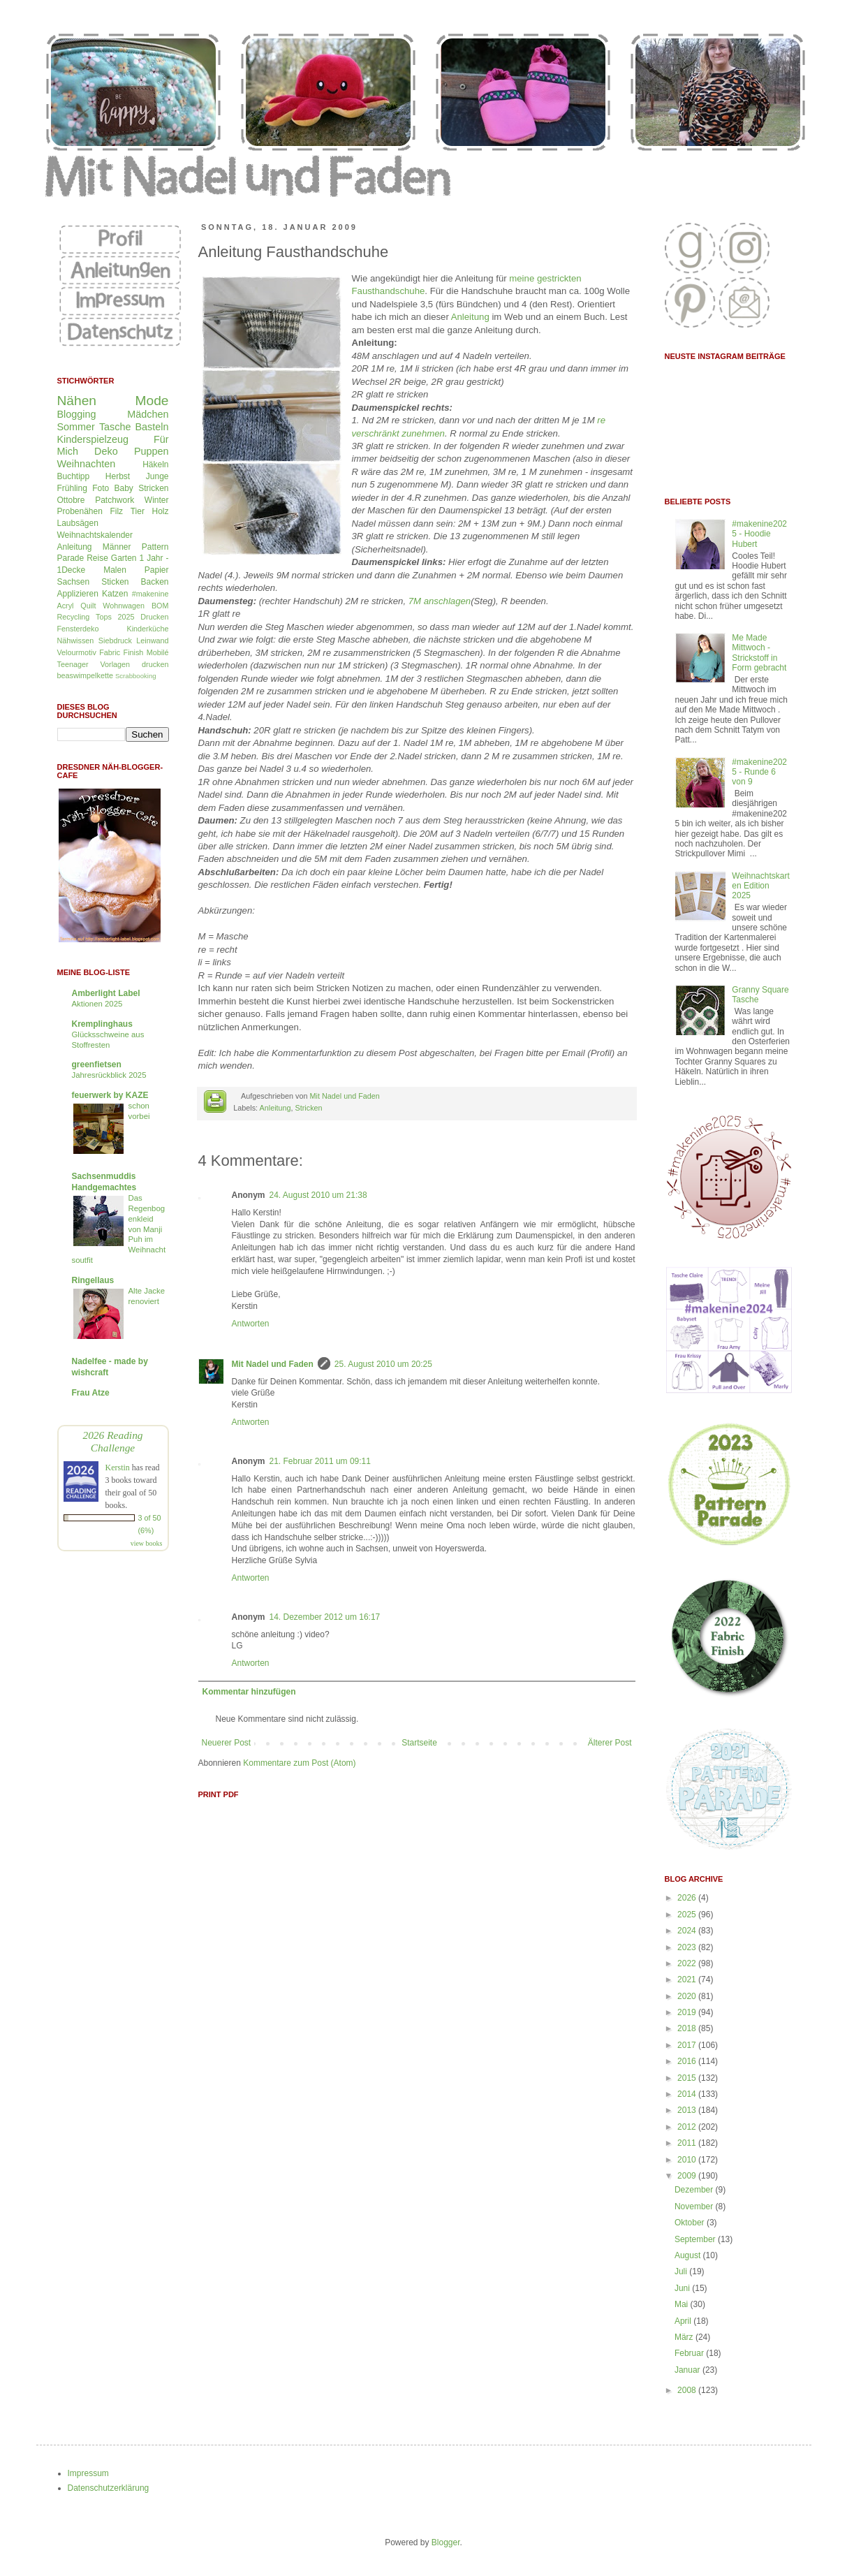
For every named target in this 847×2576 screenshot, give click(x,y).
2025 (687, 1914)
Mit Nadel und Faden (345, 1096)
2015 (687, 2078)
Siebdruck (115, 640)
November (695, 2206)
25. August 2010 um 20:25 (383, 1364)
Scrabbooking (135, 676)
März (685, 2337)
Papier (157, 570)
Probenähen (80, 511)
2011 (687, 2143)
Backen (154, 582)
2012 (687, 2127)
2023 (687, 1947)
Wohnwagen (124, 605)
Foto (100, 488)
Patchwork (114, 500)
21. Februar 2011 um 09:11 (320, 1461)
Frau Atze (91, 1393)
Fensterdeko (78, 628)
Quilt (88, 605)
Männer (117, 547)
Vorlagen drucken (135, 664)
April (684, 2321)
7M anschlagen (439, 601)
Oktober (691, 2222)
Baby (123, 488)
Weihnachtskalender (95, 535)
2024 (687, 1930)
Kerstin (117, 1467)
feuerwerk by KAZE (110, 1095)
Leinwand (152, 640)
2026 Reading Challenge (112, 1441)
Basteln (152, 426)
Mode (152, 400)
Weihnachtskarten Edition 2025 (760, 886)
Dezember (695, 2190)
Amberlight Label (106, 993)
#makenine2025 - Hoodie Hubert (759, 534)
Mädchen (147, 414)
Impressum (88, 2473)
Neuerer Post (226, 1743)
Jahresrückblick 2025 (109, 1075)
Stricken (309, 1108)
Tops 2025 (115, 617)
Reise (97, 558)
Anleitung (470, 317)
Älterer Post (610, 1743)
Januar (688, 2370)
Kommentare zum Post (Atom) (299, 1763)
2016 (687, 2061)
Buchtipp (73, 476)
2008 (687, 2390)
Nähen (77, 400)
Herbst (117, 476)
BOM (160, 605)
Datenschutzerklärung (108, 2488)
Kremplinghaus (102, 1024)
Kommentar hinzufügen (249, 1692)
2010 (687, 2160)
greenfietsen (96, 1064)
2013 (687, 2110)
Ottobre (71, 500)
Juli (682, 2271)
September (696, 2239)
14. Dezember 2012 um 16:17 (325, 1617)
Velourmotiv (76, 652)
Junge (157, 476)
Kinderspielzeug (92, 439)
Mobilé (158, 652)
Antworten (251, 1324)
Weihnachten (86, 463)
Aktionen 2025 (97, 1004)
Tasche (115, 426)
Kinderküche (147, 628)
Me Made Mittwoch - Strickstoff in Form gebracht (759, 653)
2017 (687, 2045)
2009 (687, 2176)
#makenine (150, 594)
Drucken (154, 617)
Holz (160, 511)
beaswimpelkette (85, 675)
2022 (687, 1963)
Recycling (73, 617)
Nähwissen (75, 640)
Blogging (76, 414)
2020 (687, 1996)
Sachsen (73, 582)
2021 (687, 1979)
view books (147, 1543)
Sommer (76, 426)
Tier (138, 511)
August (689, 2255)
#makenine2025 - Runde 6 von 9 (759, 772)
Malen (114, 570)
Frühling (72, 488)
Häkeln (155, 464)
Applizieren (77, 594)
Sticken (114, 582)
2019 (687, 2012)
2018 (687, 2028)
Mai (683, 2304)
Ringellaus (93, 1280)
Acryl (65, 605)
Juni (683, 2288)
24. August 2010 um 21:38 (318, 1195)
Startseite (419, 1743)
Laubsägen (77, 523)
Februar (690, 2353)
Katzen (115, 594)
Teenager (73, 664)
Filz (116, 511)
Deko (106, 451)
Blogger (446, 2542)
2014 (687, 2094)
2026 (687, 1898)
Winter (157, 500)
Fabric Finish (121, 652)
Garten (124, 558)
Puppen (151, 451)
